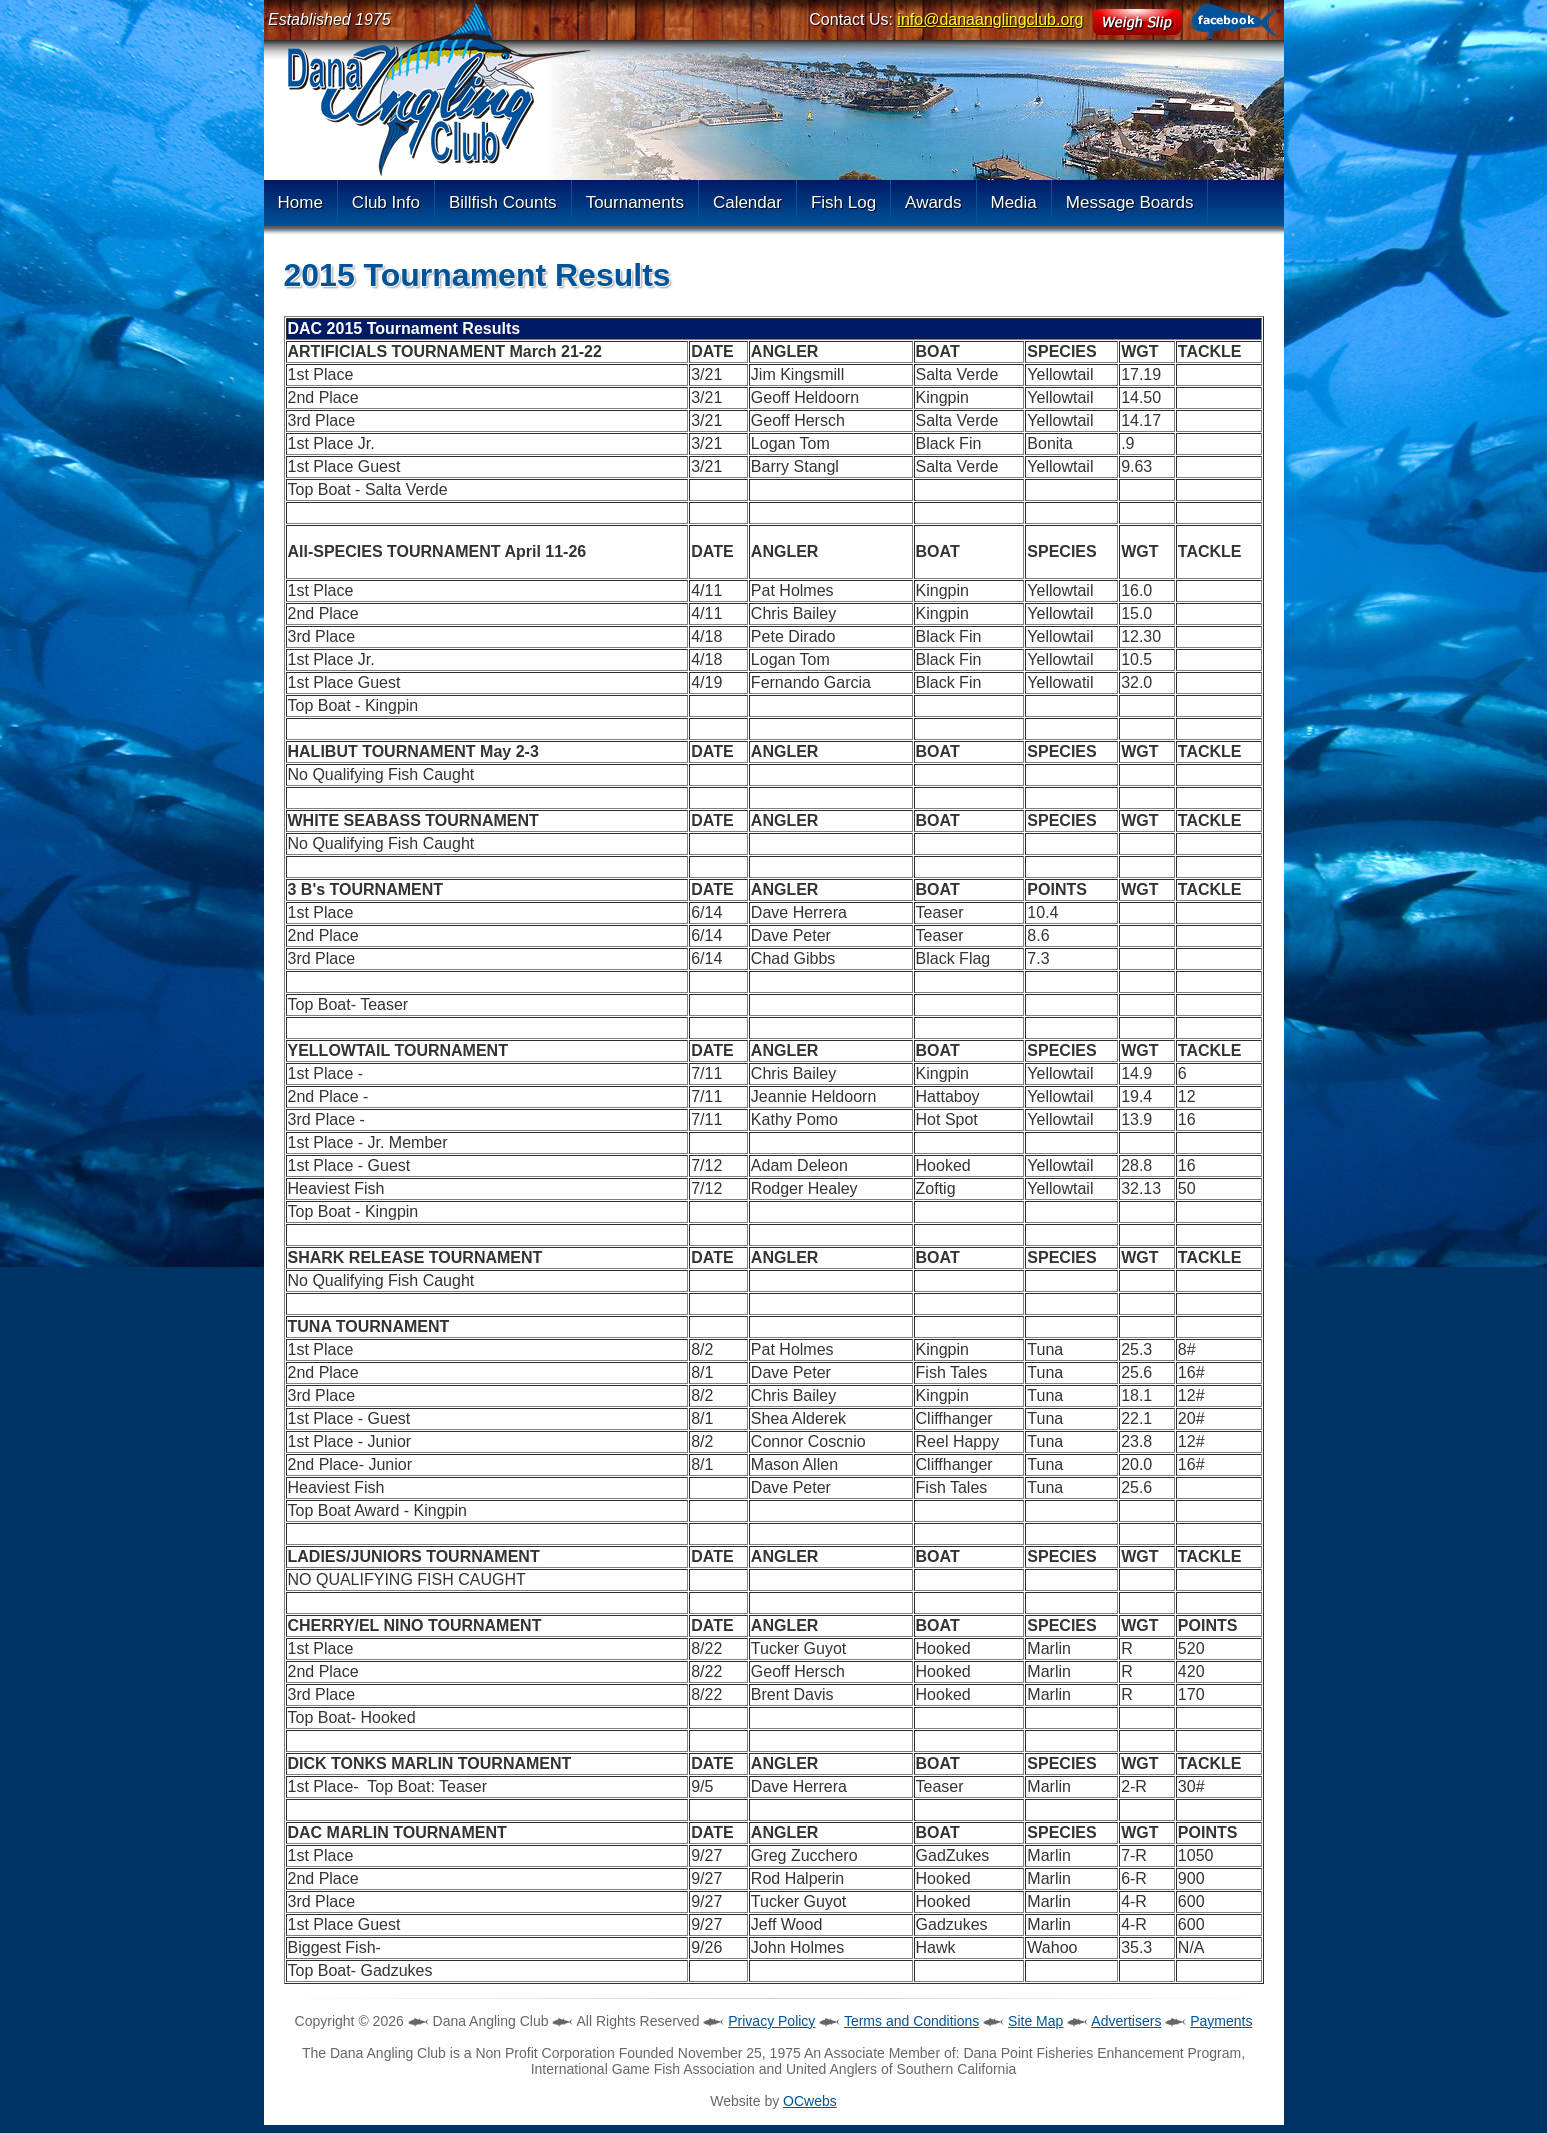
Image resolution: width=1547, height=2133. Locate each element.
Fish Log (843, 202)
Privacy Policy (771, 2021)
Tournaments (635, 202)
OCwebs (810, 2101)
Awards (933, 202)
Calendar (747, 202)
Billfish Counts (503, 202)
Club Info (386, 202)
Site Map (1035, 2021)
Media (1014, 202)
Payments (1221, 2021)
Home (300, 202)
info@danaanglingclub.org (990, 19)
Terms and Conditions (911, 2021)
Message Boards (1130, 202)
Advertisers (1126, 2021)
